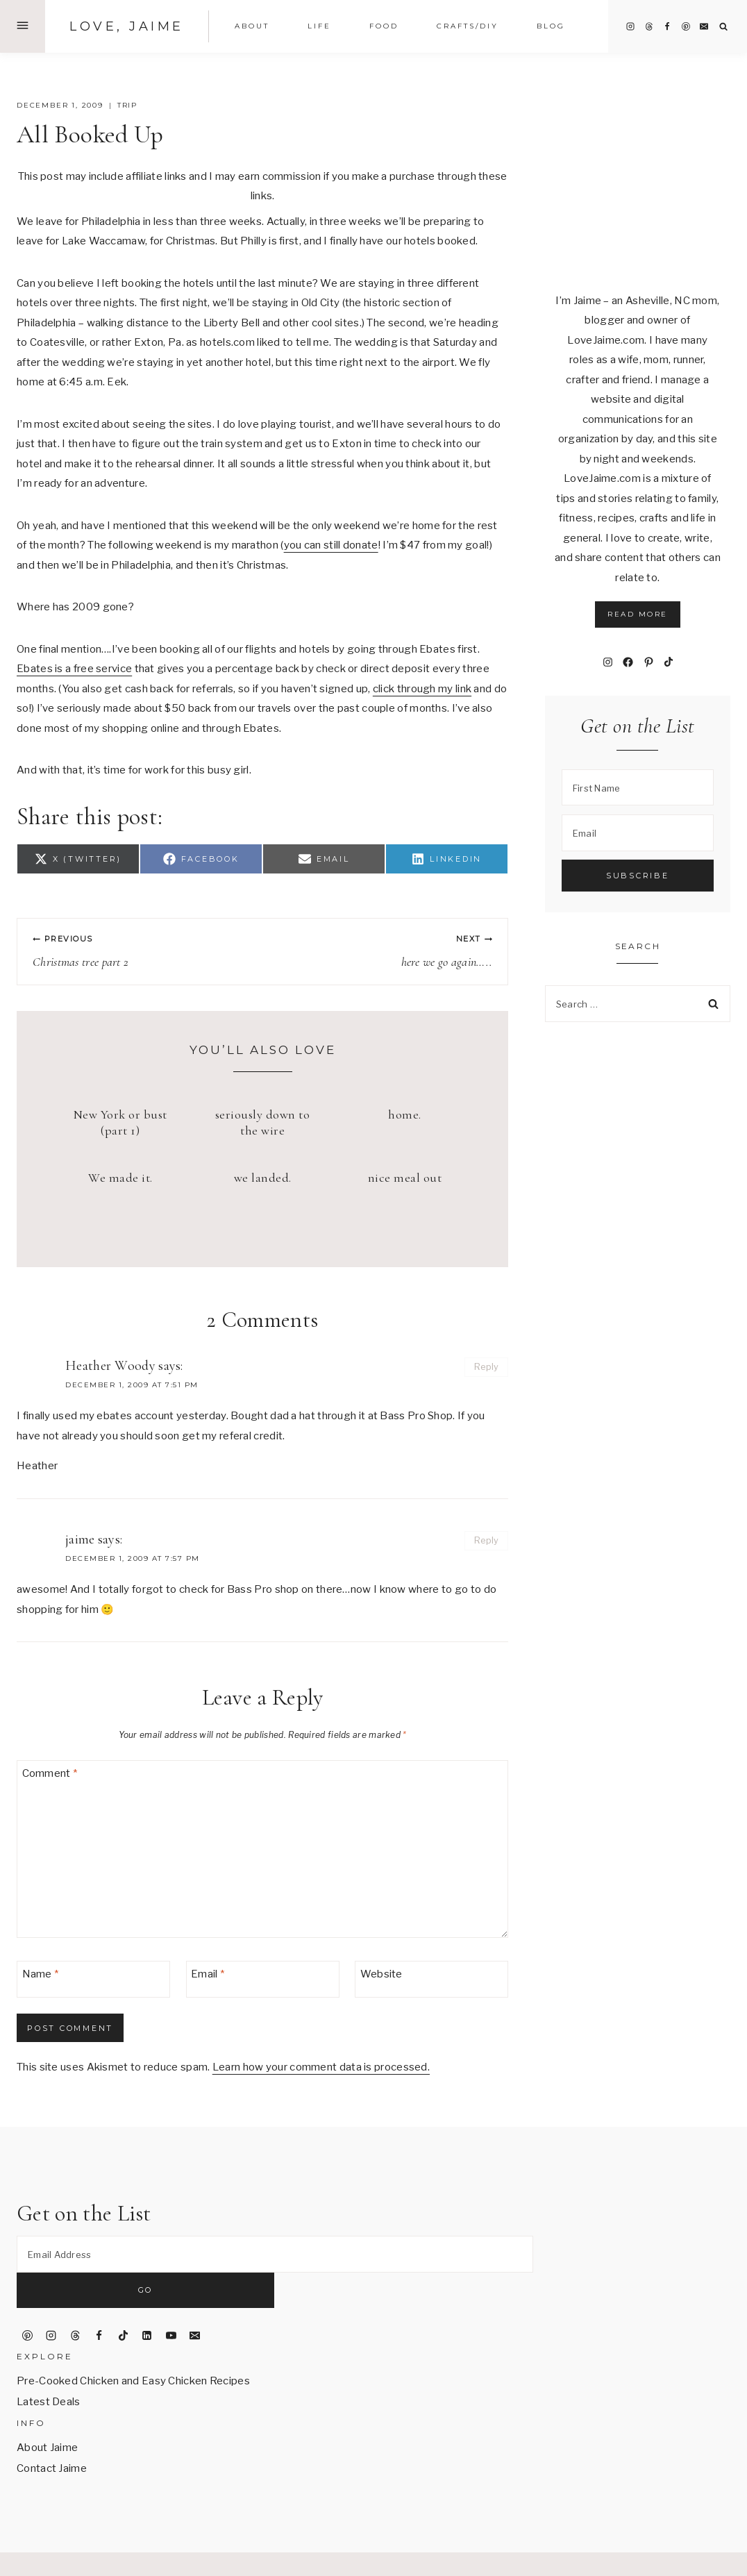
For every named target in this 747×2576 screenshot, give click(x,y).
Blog (551, 26)
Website (381, 1974)
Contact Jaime (52, 2433)
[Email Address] (275, 2254)
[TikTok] (122, 2300)
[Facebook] (667, 26)
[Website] (431, 1979)
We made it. (120, 1177)
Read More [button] (637, 614)
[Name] (93, 1979)
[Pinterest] (686, 26)
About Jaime (47, 2413)
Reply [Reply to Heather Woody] (486, 1367)
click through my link (422, 689)
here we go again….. (383, 951)
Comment (50, 1773)
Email (207, 1974)
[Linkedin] (147, 2300)
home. (404, 1114)
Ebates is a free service (74, 668)
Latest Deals (49, 2367)
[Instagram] (630, 26)
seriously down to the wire (262, 1122)
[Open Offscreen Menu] (22, 26)
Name (40, 1974)
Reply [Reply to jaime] (486, 1540)
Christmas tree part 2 (141, 951)
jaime (80, 1539)
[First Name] (638, 787)
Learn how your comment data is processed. (321, 2067)
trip (127, 105)
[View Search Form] (724, 27)
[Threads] (649, 26)
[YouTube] (170, 2300)
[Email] (704, 26)
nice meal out (405, 1177)
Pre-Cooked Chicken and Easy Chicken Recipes (133, 2346)
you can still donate (331, 545)
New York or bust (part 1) (120, 1122)
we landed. (263, 1177)
